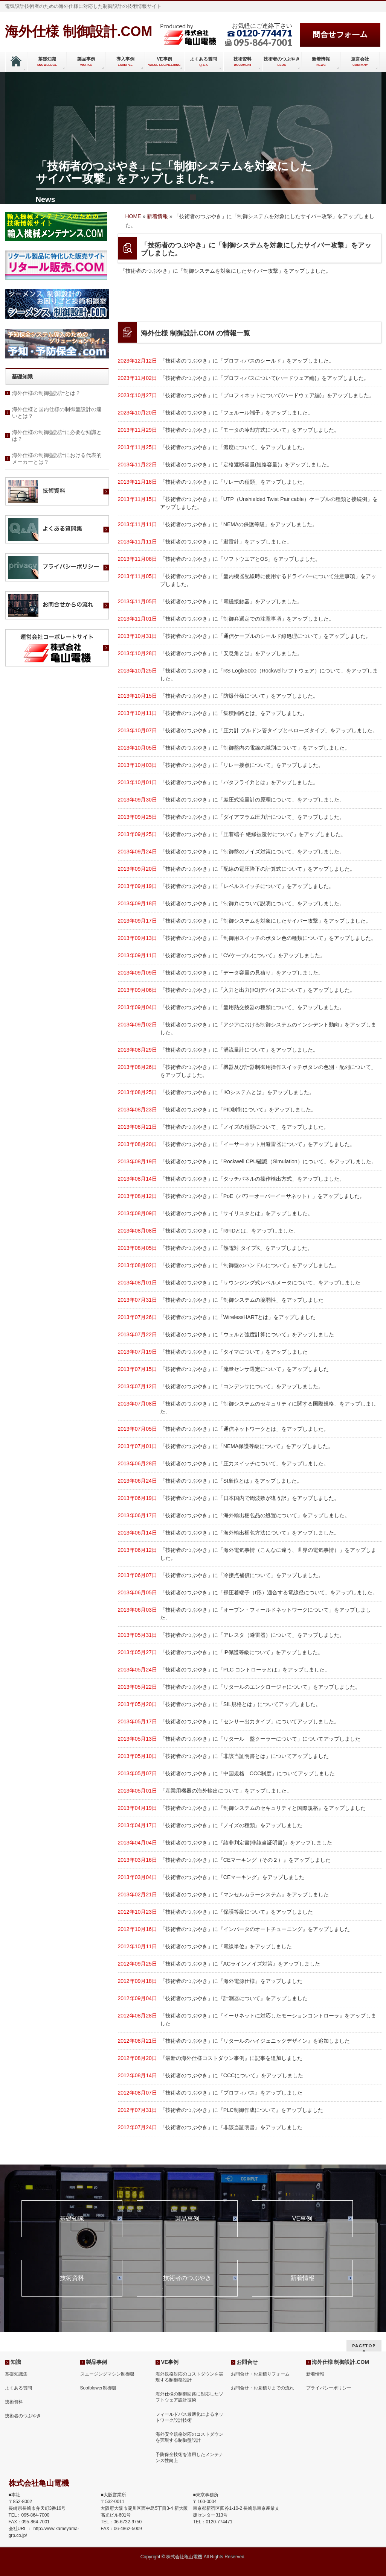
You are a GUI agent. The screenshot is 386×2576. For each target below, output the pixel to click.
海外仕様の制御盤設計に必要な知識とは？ (57, 435)
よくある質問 (18, 2388)
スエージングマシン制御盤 (107, 2374)
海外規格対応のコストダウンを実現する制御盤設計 (189, 2377)
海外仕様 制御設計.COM (79, 31)
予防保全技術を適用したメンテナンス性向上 (189, 2457)
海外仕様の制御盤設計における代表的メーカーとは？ (57, 458)
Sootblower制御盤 (98, 2388)
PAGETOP (364, 2345)
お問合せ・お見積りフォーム (260, 2374)
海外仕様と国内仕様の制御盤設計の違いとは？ (57, 412)
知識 (16, 2362)
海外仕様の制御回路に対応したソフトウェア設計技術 (189, 2397)
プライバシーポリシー (328, 2388)
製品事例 (187, 2219)
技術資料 (72, 2278)
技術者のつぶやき (187, 2278)
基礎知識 (72, 2219)
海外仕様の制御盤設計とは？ (46, 393)
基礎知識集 (16, 2374)
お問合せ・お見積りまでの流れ (262, 2388)
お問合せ (247, 2362)
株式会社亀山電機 (184, 2556)
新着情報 (302, 2278)
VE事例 (302, 2219)
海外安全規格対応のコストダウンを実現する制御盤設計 (189, 2437)
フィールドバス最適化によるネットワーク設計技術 (189, 2417)
